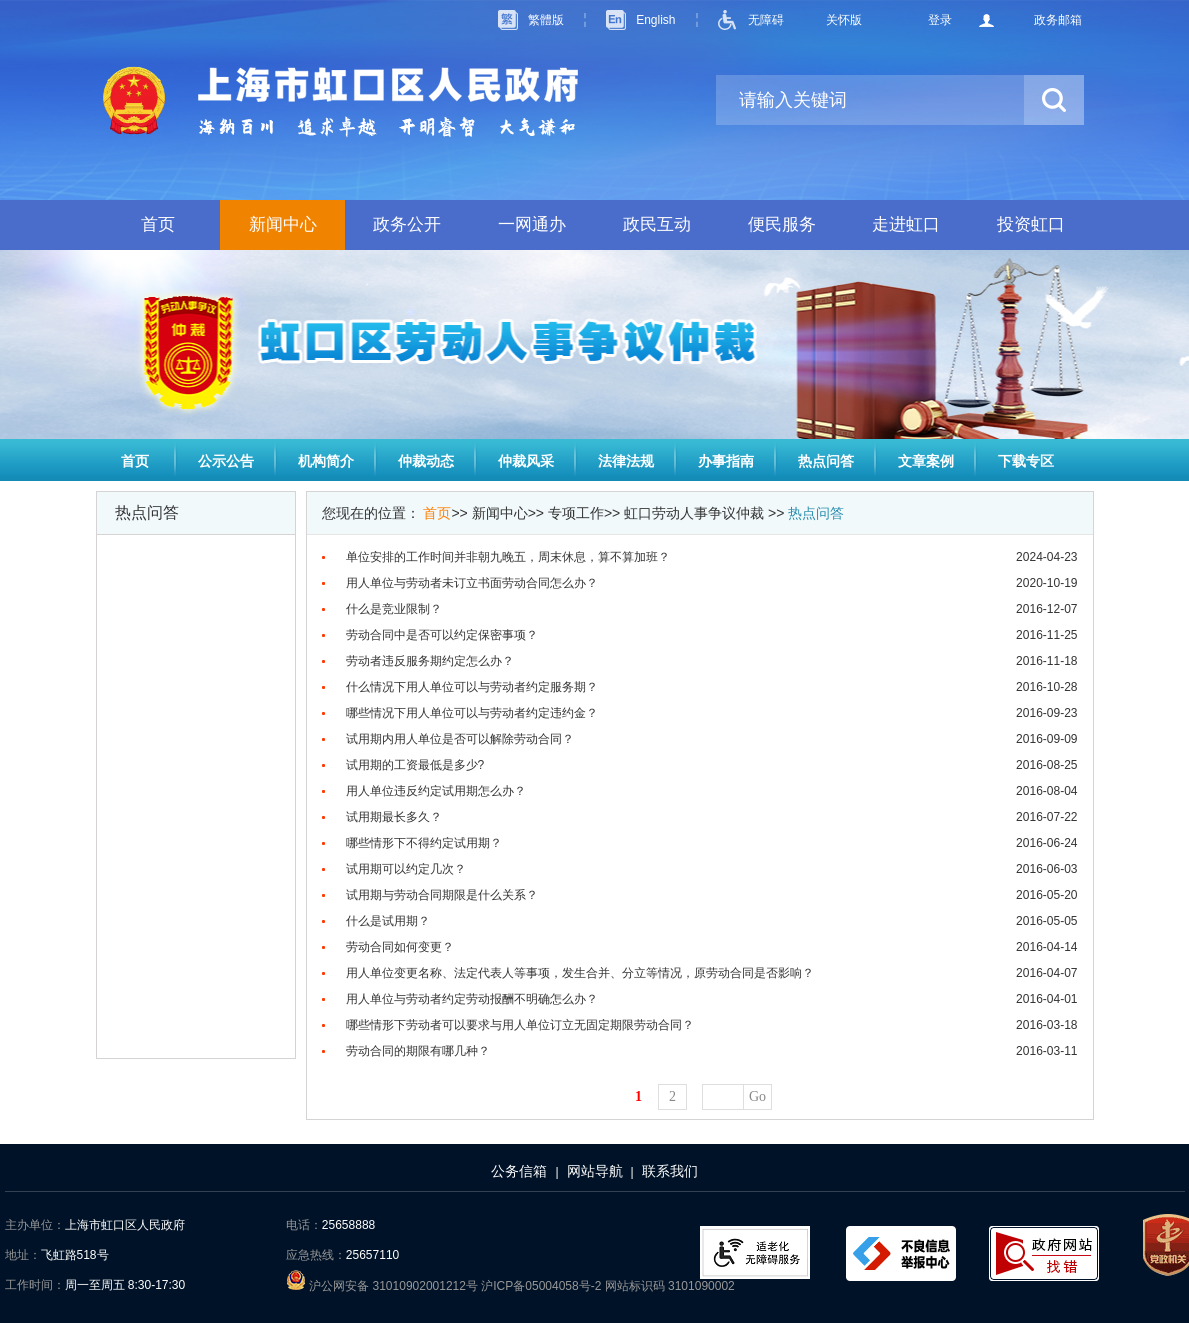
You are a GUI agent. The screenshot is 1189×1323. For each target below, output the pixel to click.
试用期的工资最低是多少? (415, 765)
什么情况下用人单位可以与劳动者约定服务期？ (472, 687)
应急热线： (316, 1255)
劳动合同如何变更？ (400, 947)
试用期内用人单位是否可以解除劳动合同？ (460, 739)
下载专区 (1026, 461)
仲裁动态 (426, 461)
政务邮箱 (1058, 20)
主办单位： (35, 1225)
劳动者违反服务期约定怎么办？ (430, 661)
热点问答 (826, 461)
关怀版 (844, 20)
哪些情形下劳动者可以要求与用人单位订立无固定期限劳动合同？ (520, 1025)
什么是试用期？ (388, 921)
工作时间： (35, 1285)
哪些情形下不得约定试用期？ (424, 843)
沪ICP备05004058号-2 (542, 1286)
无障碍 (766, 20)
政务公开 (407, 224)
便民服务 (782, 224)
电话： (304, 1225)
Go (757, 1096)
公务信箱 (519, 1171)
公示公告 (226, 461)
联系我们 (670, 1171)
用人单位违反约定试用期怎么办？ (436, 791)
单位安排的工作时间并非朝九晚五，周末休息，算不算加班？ (508, 557)
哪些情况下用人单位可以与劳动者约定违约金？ (472, 713)
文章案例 (926, 461)
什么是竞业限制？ (394, 609)
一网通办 (532, 224)
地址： (23, 1255)
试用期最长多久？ (394, 817)
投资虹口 (1031, 224)
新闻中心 (283, 224)
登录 (940, 20)
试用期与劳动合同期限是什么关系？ (442, 895)
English (655, 20)
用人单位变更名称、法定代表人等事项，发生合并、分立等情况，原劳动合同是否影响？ (580, 973)
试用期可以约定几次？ (406, 869)
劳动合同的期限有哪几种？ (418, 1051)
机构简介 (326, 461)
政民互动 (657, 224)
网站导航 (595, 1171)
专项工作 (576, 513)
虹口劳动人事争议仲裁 (694, 513)
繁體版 (546, 20)
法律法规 (626, 461)
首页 (158, 224)
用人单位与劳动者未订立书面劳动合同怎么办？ (472, 583)
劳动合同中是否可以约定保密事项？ (442, 635)
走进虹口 (906, 224)
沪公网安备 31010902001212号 (383, 1286)
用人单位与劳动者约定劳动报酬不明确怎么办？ (472, 999)
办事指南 (726, 461)
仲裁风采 (526, 461)
